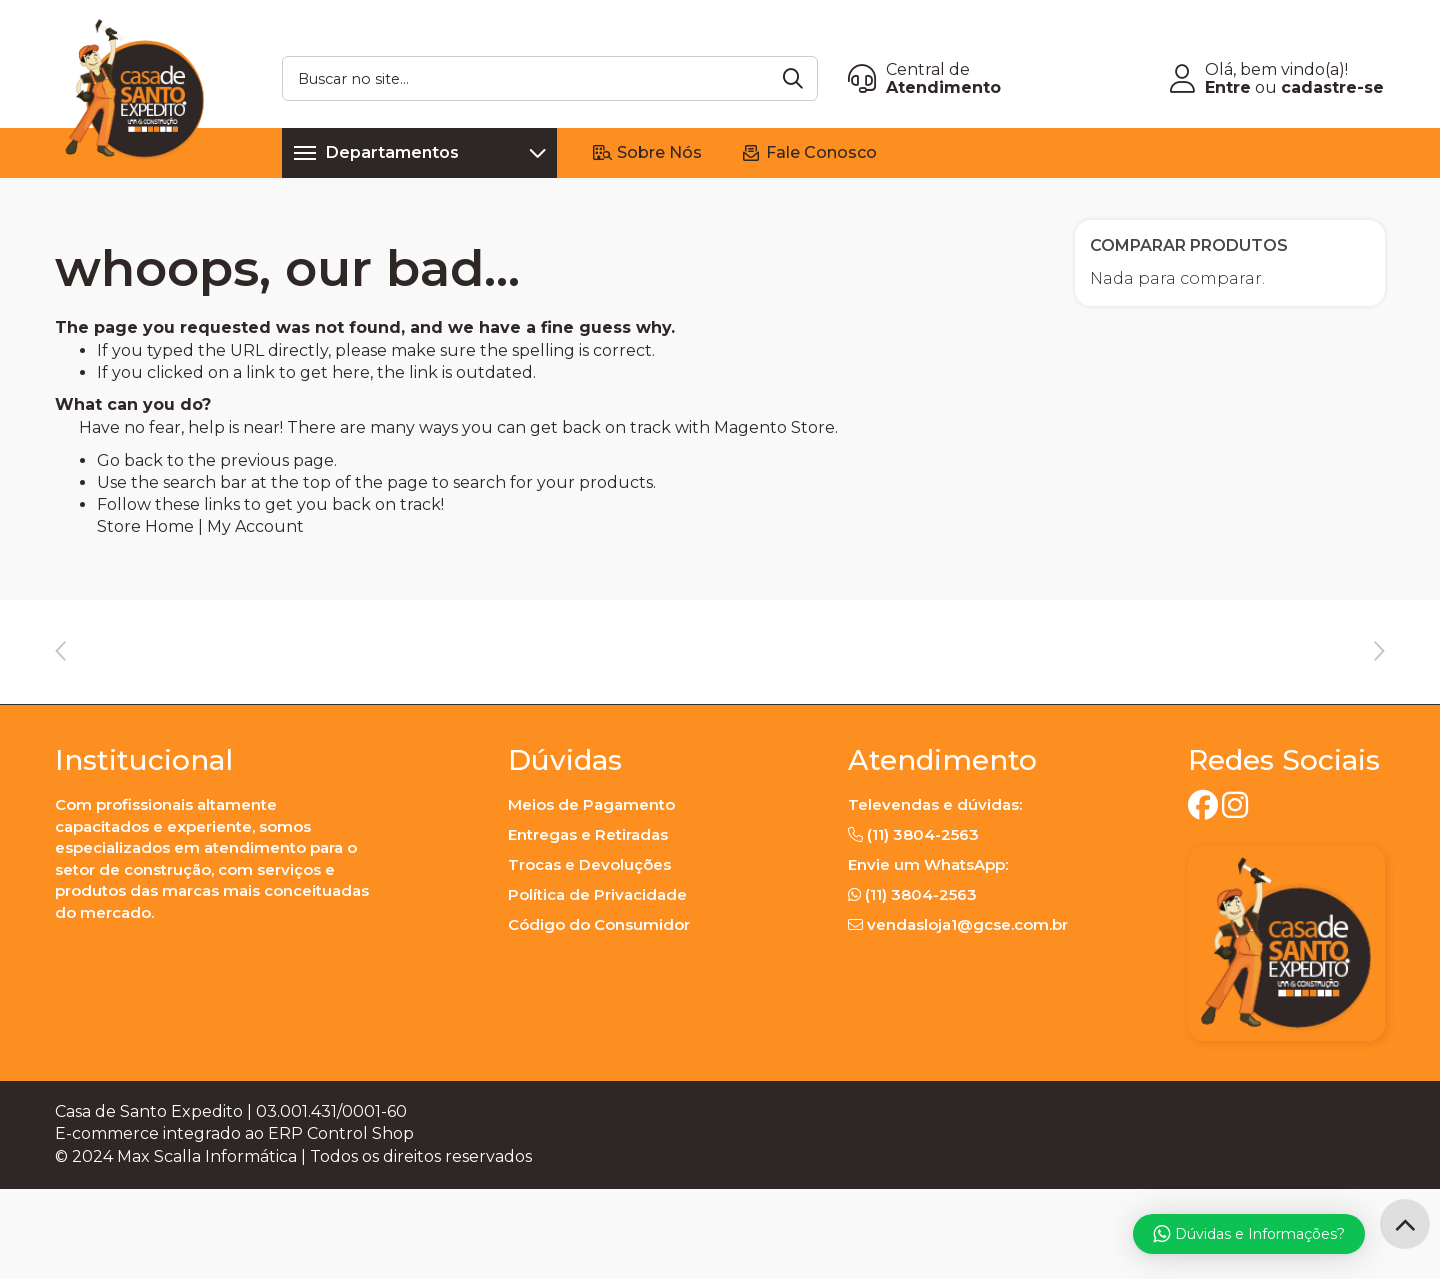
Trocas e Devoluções (589, 954)
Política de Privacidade (597, 984)
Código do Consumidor (599, 1014)
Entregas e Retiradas (588, 924)
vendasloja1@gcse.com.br (967, 1014)
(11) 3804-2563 (923, 924)
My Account (255, 526)
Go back (130, 460)
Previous (60, 687)
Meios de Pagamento (591, 894)
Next (1379, 687)
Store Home (145, 526)
